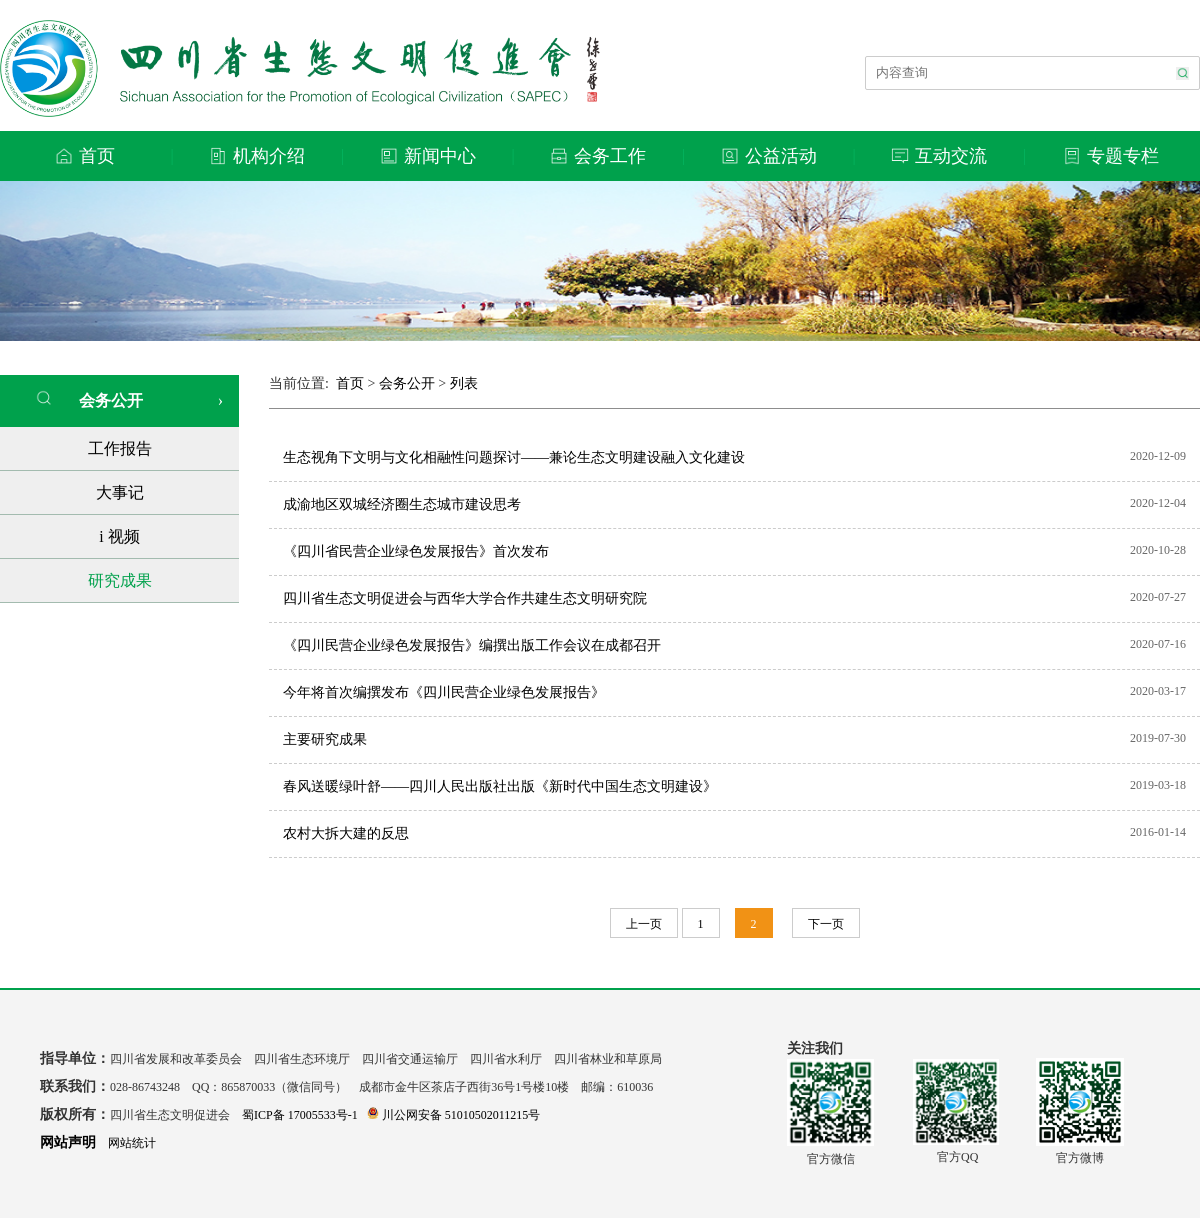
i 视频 (119, 536)
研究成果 (120, 580)
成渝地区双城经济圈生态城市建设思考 (402, 504)
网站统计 (132, 1143)
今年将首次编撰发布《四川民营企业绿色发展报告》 (444, 692)
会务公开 (89, 399)
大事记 (120, 492)
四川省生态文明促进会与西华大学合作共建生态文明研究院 (465, 598)
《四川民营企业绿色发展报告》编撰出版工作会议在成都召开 (472, 645)
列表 (464, 383)
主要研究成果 (325, 739)
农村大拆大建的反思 (346, 833)
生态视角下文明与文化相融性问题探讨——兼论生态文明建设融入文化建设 (514, 457)
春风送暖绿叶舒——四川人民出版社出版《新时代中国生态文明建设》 (500, 786)
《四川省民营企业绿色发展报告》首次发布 (416, 551)
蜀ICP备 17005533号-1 (300, 1115)
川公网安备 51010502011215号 (454, 1115)
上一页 (644, 924)
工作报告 (120, 448)
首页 (350, 383)
